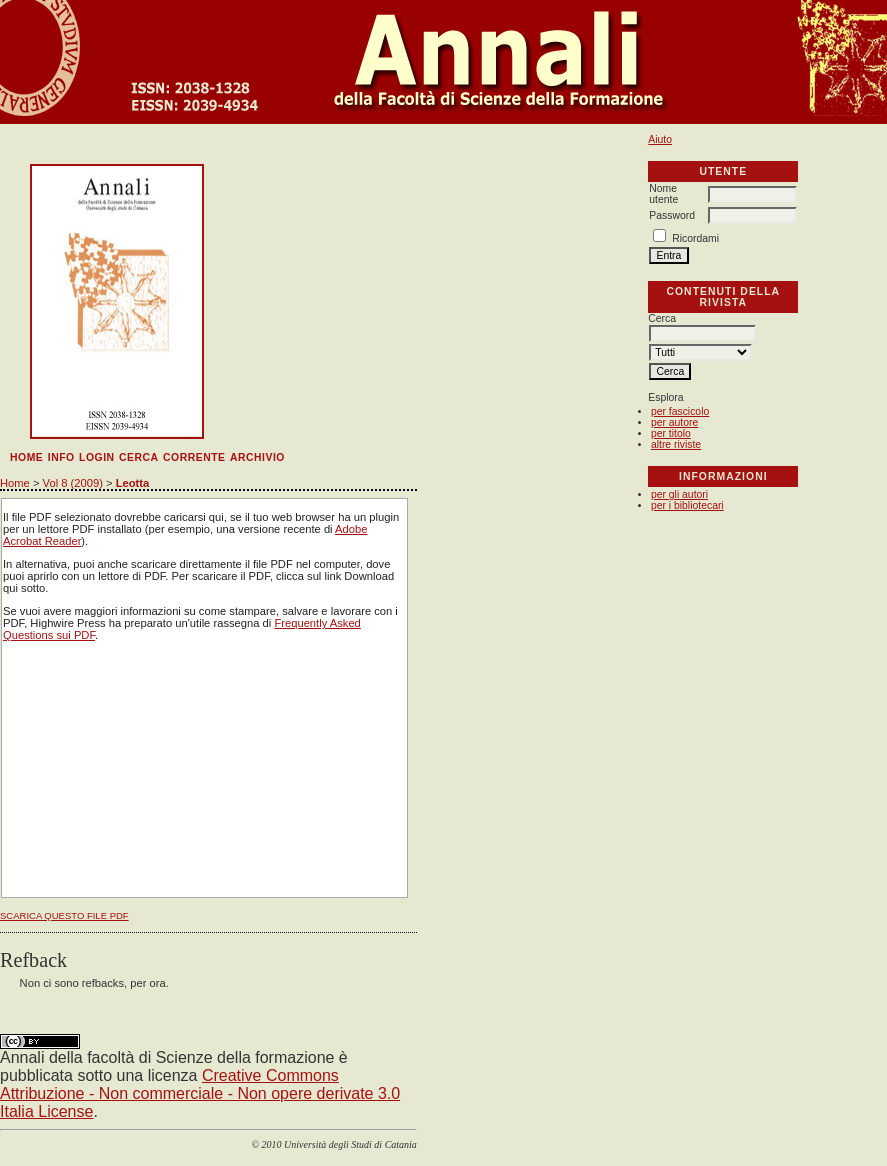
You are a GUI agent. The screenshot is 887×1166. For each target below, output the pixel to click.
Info (61, 457)
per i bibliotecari (687, 505)
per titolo (671, 433)
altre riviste (676, 444)
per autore (674, 422)
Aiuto (660, 139)
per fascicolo (680, 411)
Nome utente (663, 194)
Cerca (139, 457)
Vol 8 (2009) (73, 483)
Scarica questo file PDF (64, 915)
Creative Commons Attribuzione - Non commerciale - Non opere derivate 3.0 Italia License (200, 1093)
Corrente (194, 457)
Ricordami (695, 238)
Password (672, 215)
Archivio (257, 457)
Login (97, 457)
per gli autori (679, 494)
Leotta (133, 483)
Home (26, 457)
